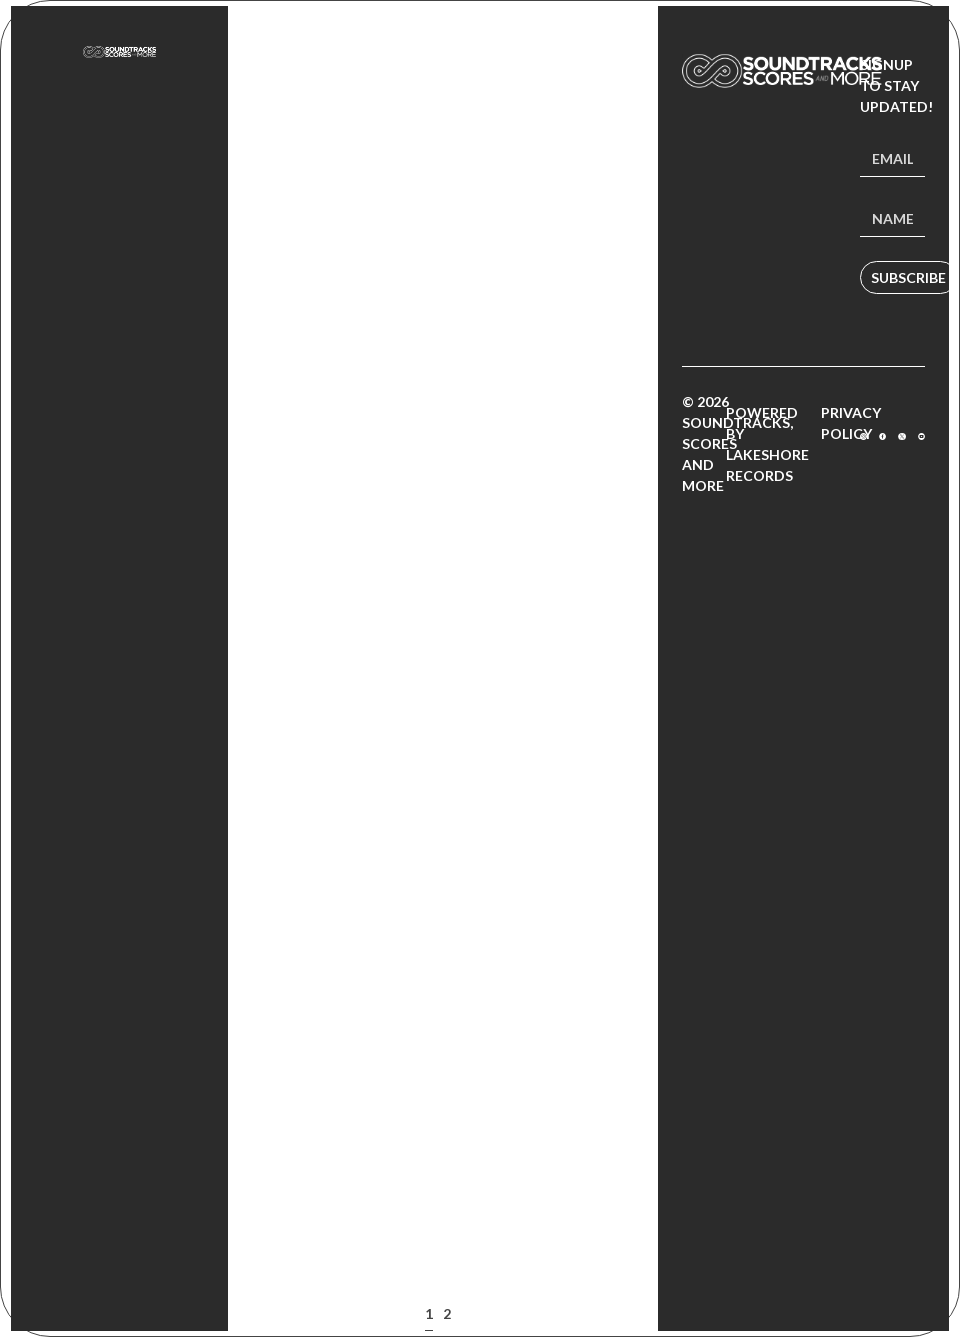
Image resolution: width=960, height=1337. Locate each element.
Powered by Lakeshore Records (767, 444)
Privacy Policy (851, 423)
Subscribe (908, 277)
